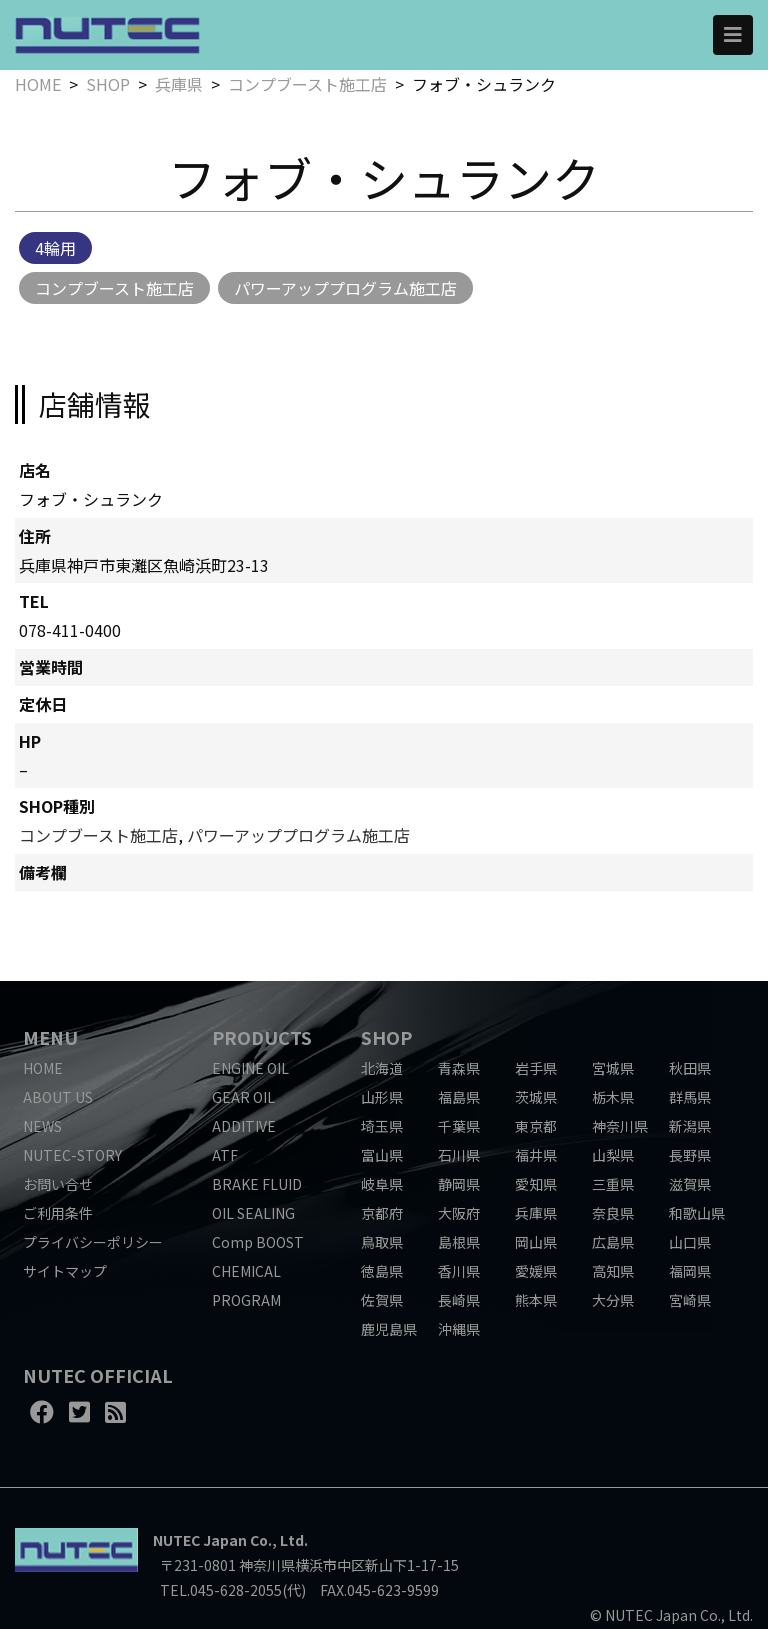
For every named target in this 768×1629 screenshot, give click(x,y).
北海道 (382, 1068)
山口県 (690, 1242)
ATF (225, 1155)
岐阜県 (382, 1184)
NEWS (42, 1126)
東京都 (536, 1126)
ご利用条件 (58, 1213)
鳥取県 (382, 1242)
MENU (50, 1037)
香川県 (459, 1271)
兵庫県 (179, 84)
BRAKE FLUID (257, 1184)
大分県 (613, 1300)
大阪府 (459, 1213)
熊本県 (536, 1300)
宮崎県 (690, 1300)
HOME (38, 84)
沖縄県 (459, 1329)
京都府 (382, 1213)
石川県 (459, 1155)
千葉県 (459, 1126)
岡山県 (536, 1242)
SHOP (108, 84)
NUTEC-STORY (72, 1155)
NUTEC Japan (200, 1540)
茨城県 (536, 1097)
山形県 (382, 1097)
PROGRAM (246, 1300)
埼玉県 (382, 1126)
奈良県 (613, 1213)
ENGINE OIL (250, 1068)
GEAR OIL (243, 1097)
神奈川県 (620, 1126)
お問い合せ (58, 1184)
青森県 (459, 1068)
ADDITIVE (244, 1126)
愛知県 (536, 1184)
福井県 (536, 1155)
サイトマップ (65, 1271)
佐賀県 (382, 1300)
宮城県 (613, 1068)
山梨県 (613, 1155)
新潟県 (690, 1126)
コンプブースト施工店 (307, 84)
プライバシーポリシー (93, 1242)
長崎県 (459, 1300)
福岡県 (690, 1271)
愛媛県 (536, 1271)
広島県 (613, 1242)
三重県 (613, 1184)
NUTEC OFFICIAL (98, 1375)
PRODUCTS (262, 1037)
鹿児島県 (389, 1329)
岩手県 (536, 1068)
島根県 (459, 1242)
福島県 (459, 1097)
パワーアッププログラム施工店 (345, 288)
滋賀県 (690, 1184)
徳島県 (382, 1271)
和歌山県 (697, 1213)
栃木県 (613, 1097)
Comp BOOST (258, 1242)
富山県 (382, 1155)
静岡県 (459, 1184)
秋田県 (690, 1068)
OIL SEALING (253, 1213)
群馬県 (690, 1097)
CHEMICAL (246, 1271)
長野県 (690, 1155)
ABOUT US (58, 1097)
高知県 (613, 1271)
